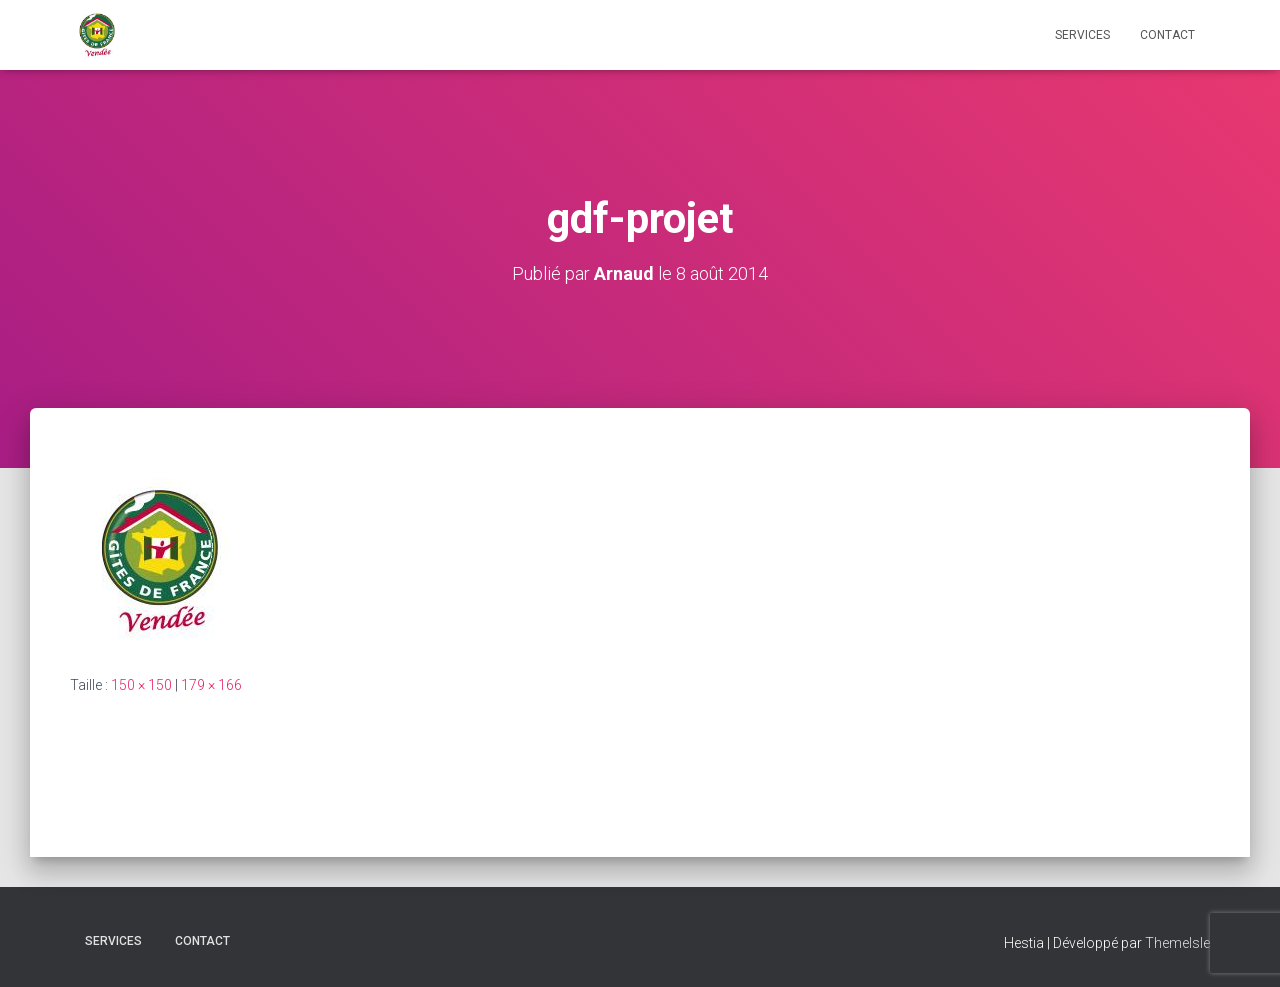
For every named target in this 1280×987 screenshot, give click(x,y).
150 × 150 (141, 685)
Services (1082, 35)
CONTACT (1167, 35)
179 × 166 (211, 685)
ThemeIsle (1177, 943)
